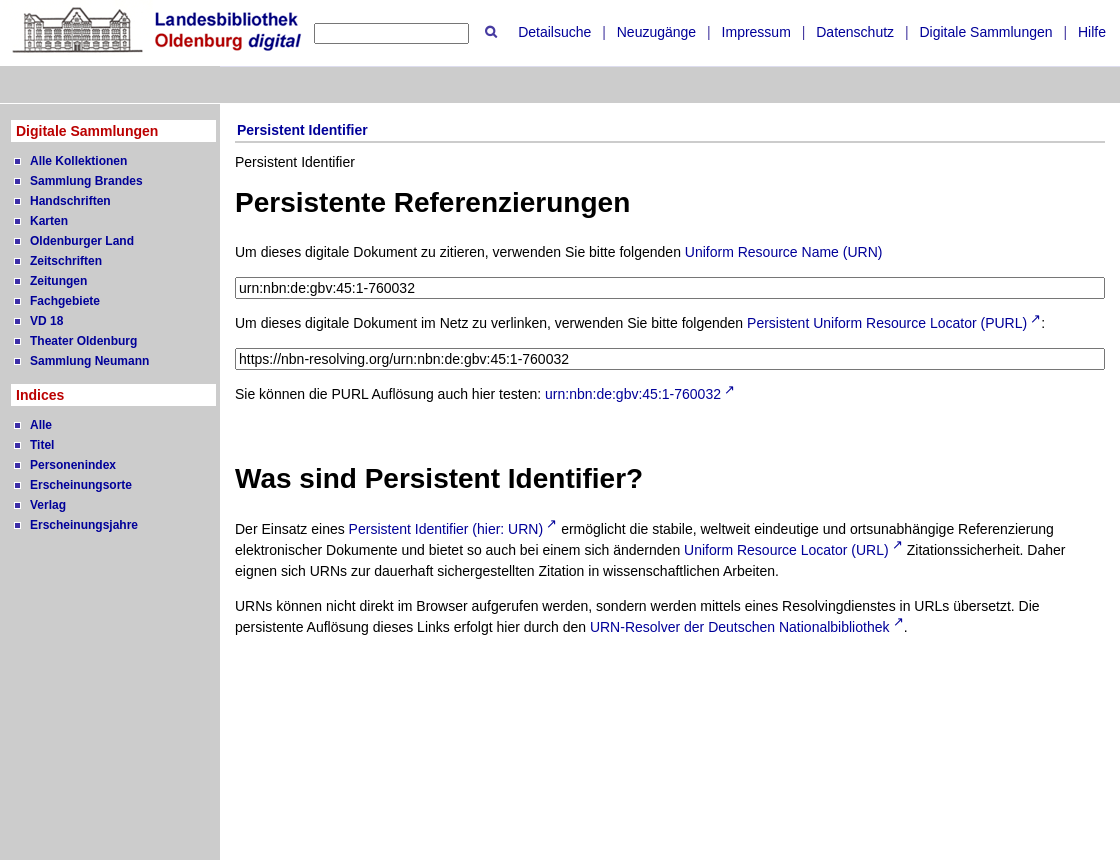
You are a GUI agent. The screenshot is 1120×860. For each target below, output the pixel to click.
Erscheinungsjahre (84, 525)
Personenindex (73, 465)
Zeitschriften (66, 261)
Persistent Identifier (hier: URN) (446, 529)
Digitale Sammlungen (985, 32)
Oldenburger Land (82, 241)
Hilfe (1092, 32)
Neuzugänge (656, 32)
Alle (41, 425)
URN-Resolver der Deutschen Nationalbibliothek (740, 627)
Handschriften (70, 201)
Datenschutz (855, 32)
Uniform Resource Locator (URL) (786, 550)
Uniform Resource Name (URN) (784, 252)
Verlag (48, 505)
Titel (42, 445)
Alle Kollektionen (78, 161)
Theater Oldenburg (83, 341)
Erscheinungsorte (81, 485)
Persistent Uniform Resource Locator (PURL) (887, 323)
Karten (49, 221)
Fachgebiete (65, 301)
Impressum (756, 32)
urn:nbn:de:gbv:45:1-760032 (633, 394)
